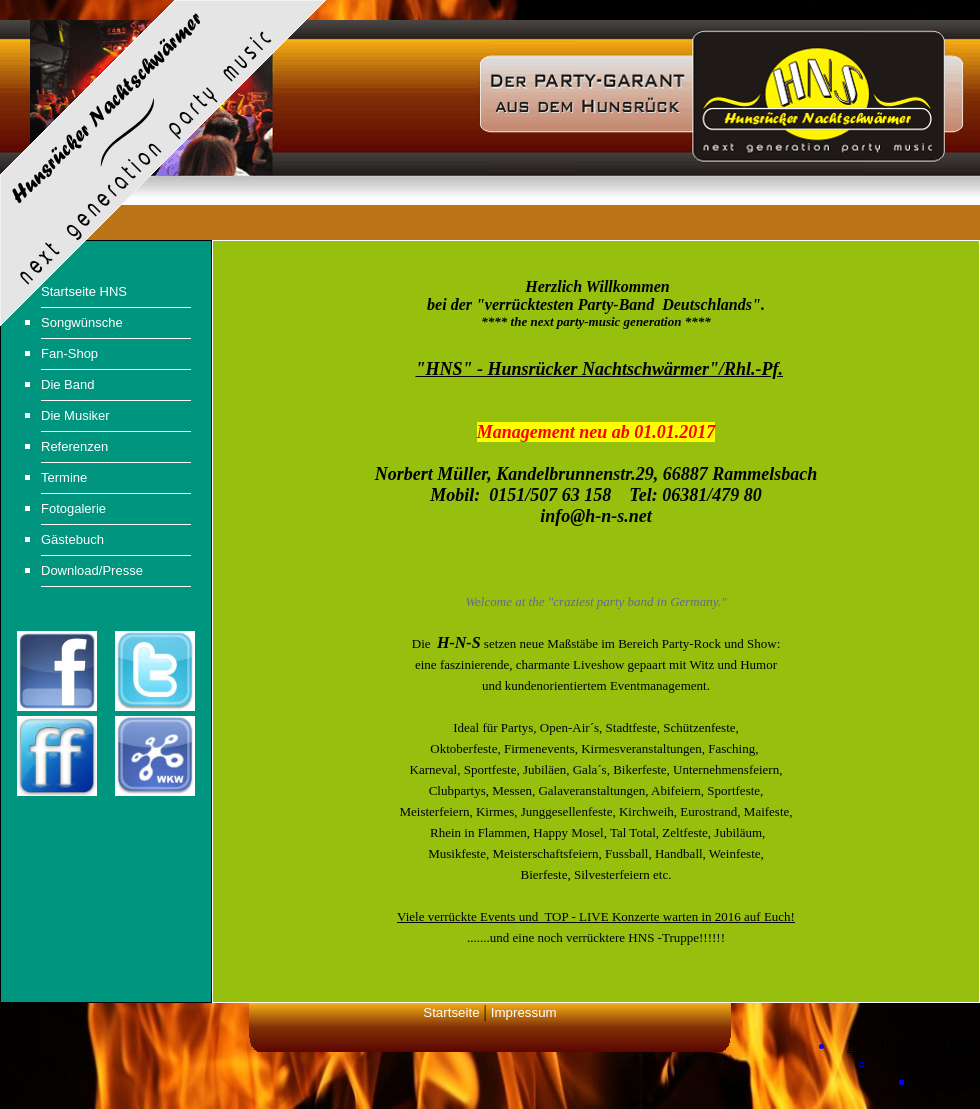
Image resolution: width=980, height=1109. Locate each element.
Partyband (927, 1063)
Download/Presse (92, 570)
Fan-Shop (69, 353)
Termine (64, 477)
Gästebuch (72, 539)
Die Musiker (75, 415)
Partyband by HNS (907, 1045)
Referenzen (74, 446)
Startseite (451, 1012)
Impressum (524, 1012)
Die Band (67, 384)
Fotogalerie (73, 508)
